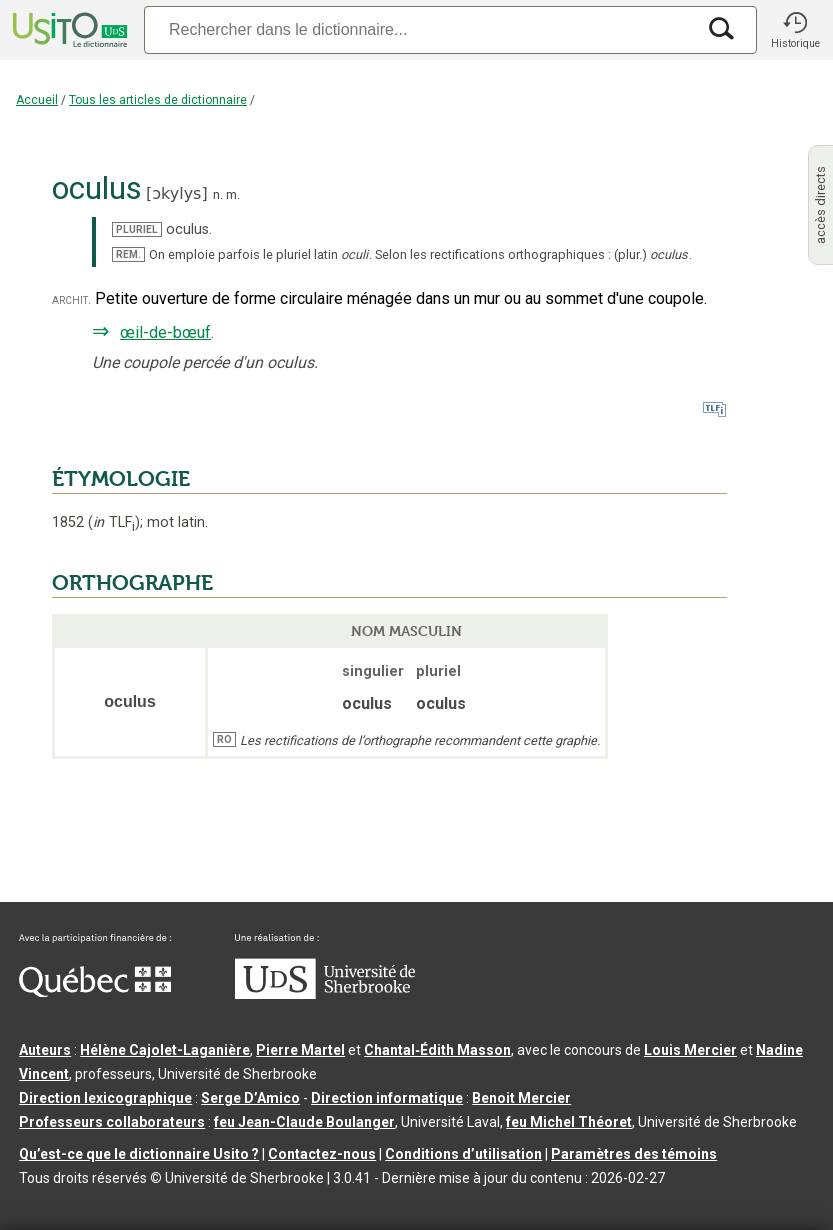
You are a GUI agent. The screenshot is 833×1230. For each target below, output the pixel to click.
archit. (71, 299)
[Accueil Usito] (68, 30)
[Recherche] (419, 29)
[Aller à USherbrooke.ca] (325, 994)
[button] (795, 30)
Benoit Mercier (521, 1098)
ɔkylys (176, 193)
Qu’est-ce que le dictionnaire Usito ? (139, 1154)
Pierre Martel (300, 1050)
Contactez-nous (322, 1154)
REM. (128, 254)
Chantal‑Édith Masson (437, 1050)
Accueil (37, 100)
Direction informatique (387, 1098)
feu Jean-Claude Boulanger (304, 1122)
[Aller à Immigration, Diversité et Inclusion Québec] (95, 992)
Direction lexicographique (105, 1098)
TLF (114, 522)
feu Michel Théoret (569, 1122)
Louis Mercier (690, 1050)
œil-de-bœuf (165, 332)
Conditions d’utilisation (463, 1154)
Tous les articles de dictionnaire (158, 100)
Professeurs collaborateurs (112, 1122)
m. (233, 194)
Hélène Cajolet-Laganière (165, 1050)
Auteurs (45, 1050)
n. (218, 194)
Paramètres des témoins (634, 1154)
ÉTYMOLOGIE (121, 479)
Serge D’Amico (250, 1098)
